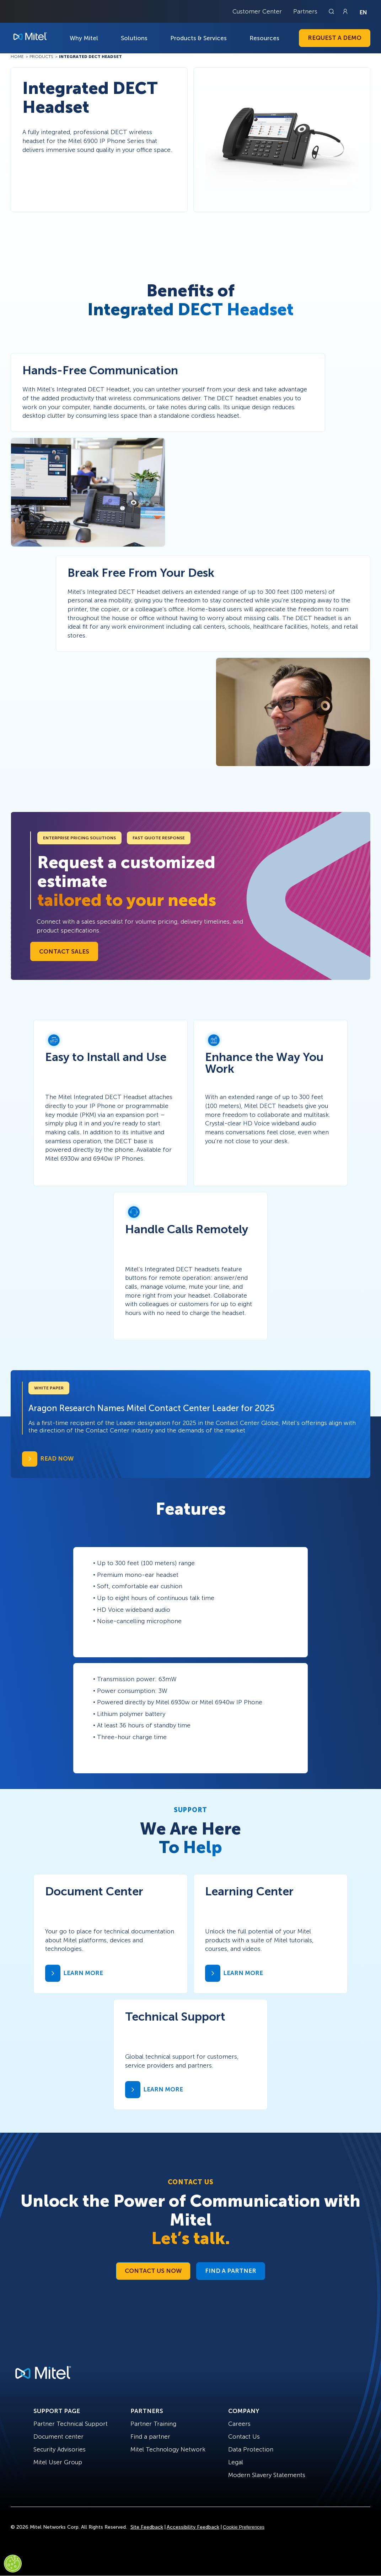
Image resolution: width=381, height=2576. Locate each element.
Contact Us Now (153, 2270)
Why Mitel (84, 38)
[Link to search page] (332, 11)
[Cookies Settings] (13, 2563)
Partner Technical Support (70, 2423)
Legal (235, 2462)
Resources (264, 38)
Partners (305, 11)
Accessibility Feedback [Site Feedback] (193, 2527)
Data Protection (250, 2449)
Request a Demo (334, 37)
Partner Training (153, 2423)
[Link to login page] (345, 11)
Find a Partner (230, 2270)
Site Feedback (146, 2527)
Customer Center (257, 11)
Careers (239, 2423)
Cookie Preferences (243, 2527)
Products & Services (198, 38)
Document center (58, 2436)
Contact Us (244, 2436)
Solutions (134, 38)
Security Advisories (59, 2449)
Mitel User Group (57, 2462)
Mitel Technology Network (167, 2449)
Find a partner (150, 2436)
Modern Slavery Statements (266, 2475)
